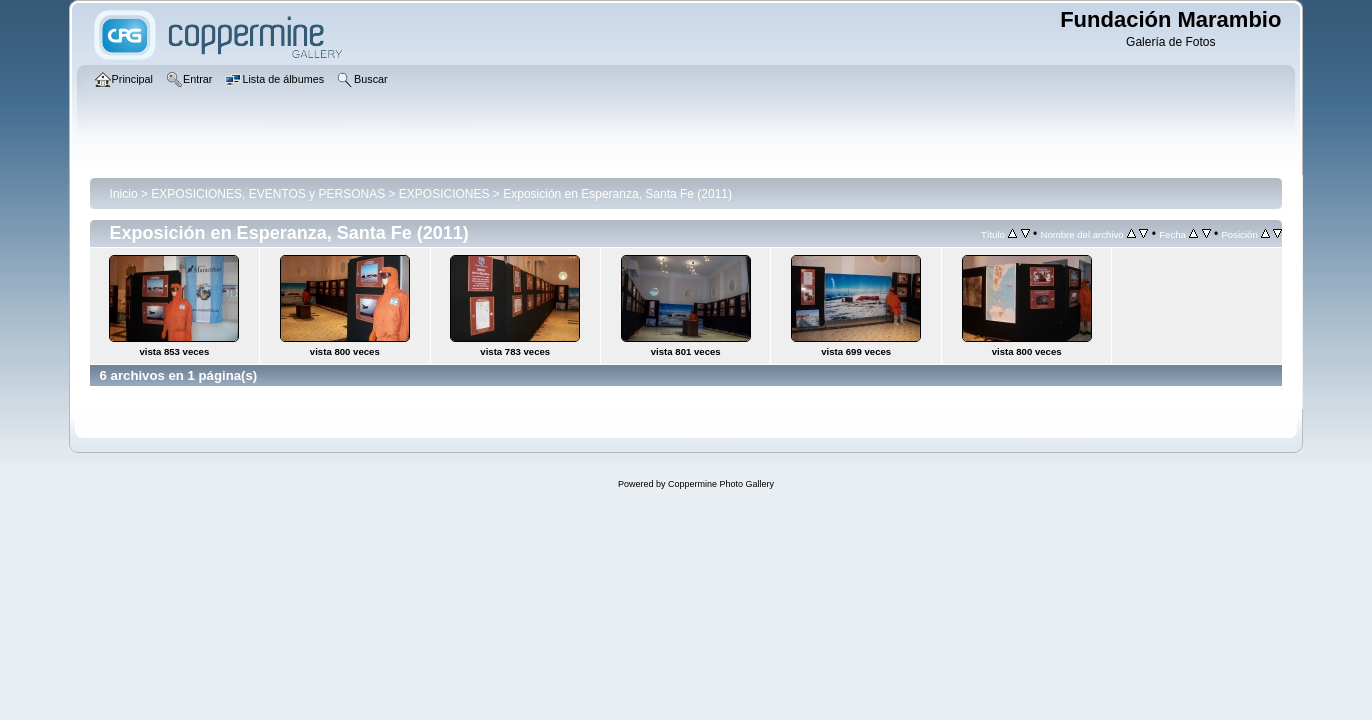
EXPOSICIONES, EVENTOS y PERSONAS (268, 194)
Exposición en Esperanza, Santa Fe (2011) (617, 194)
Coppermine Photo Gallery (721, 484)
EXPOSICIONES (444, 194)
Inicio (124, 194)
